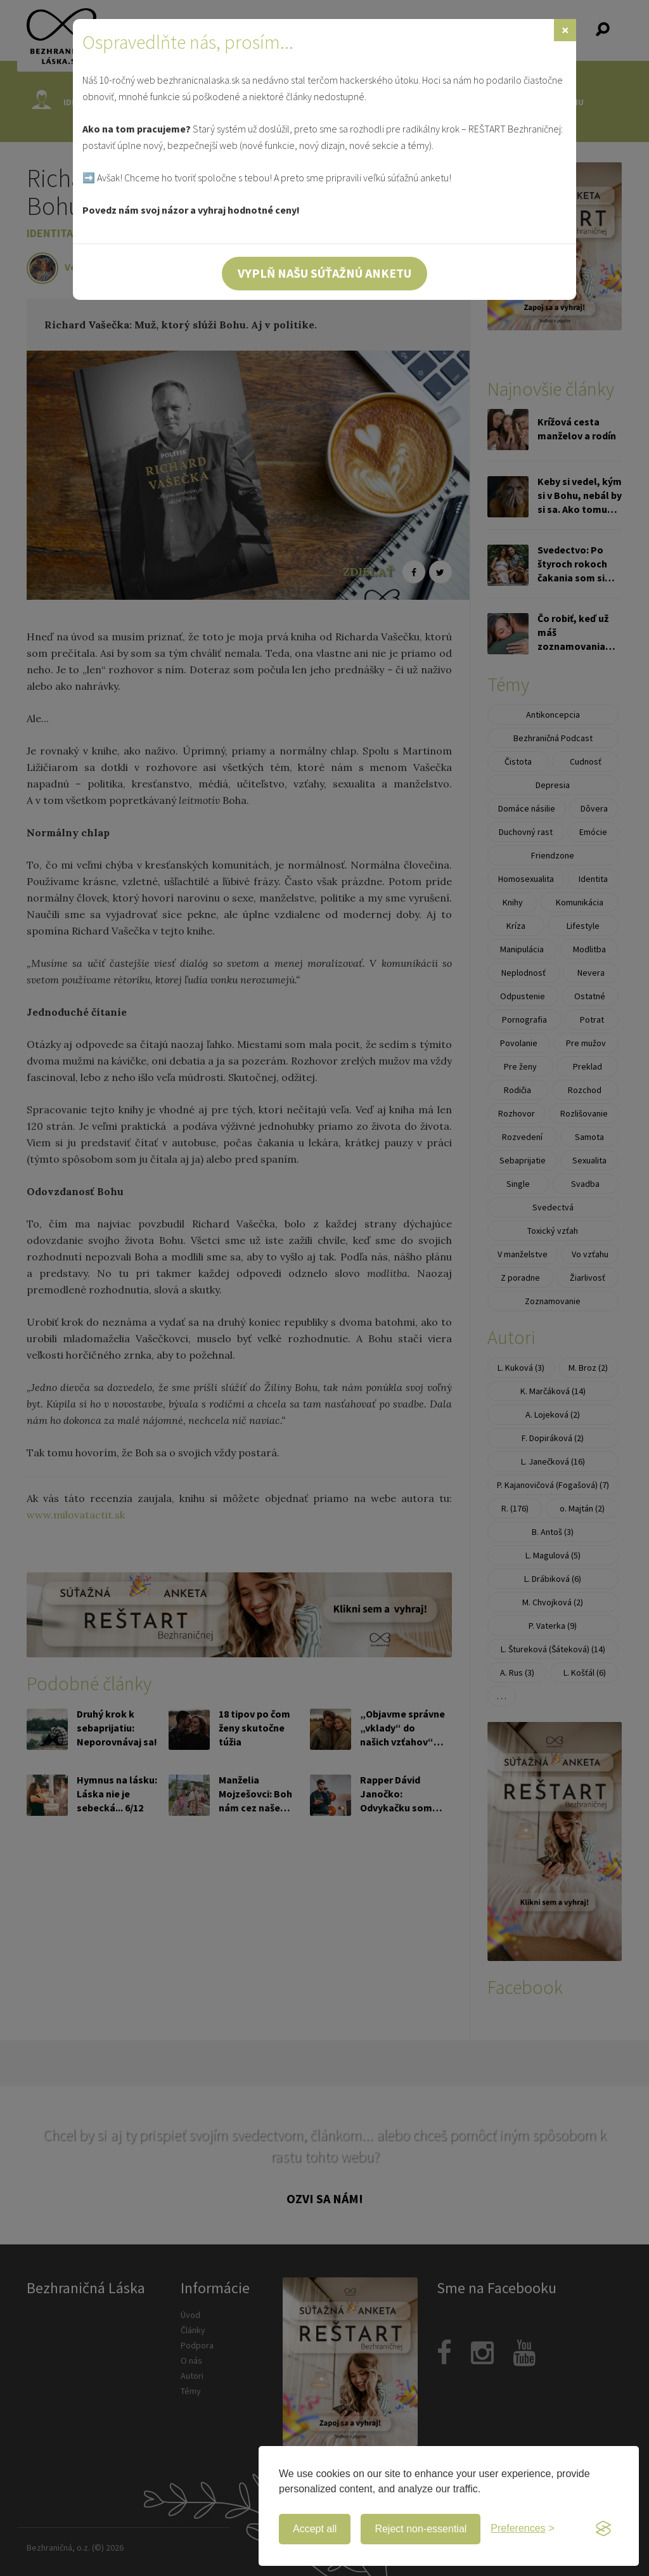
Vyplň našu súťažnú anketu (324, 273)
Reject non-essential (420, 2528)
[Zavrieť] (565, 30)
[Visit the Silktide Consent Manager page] (603, 2529)
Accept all (315, 2528)
